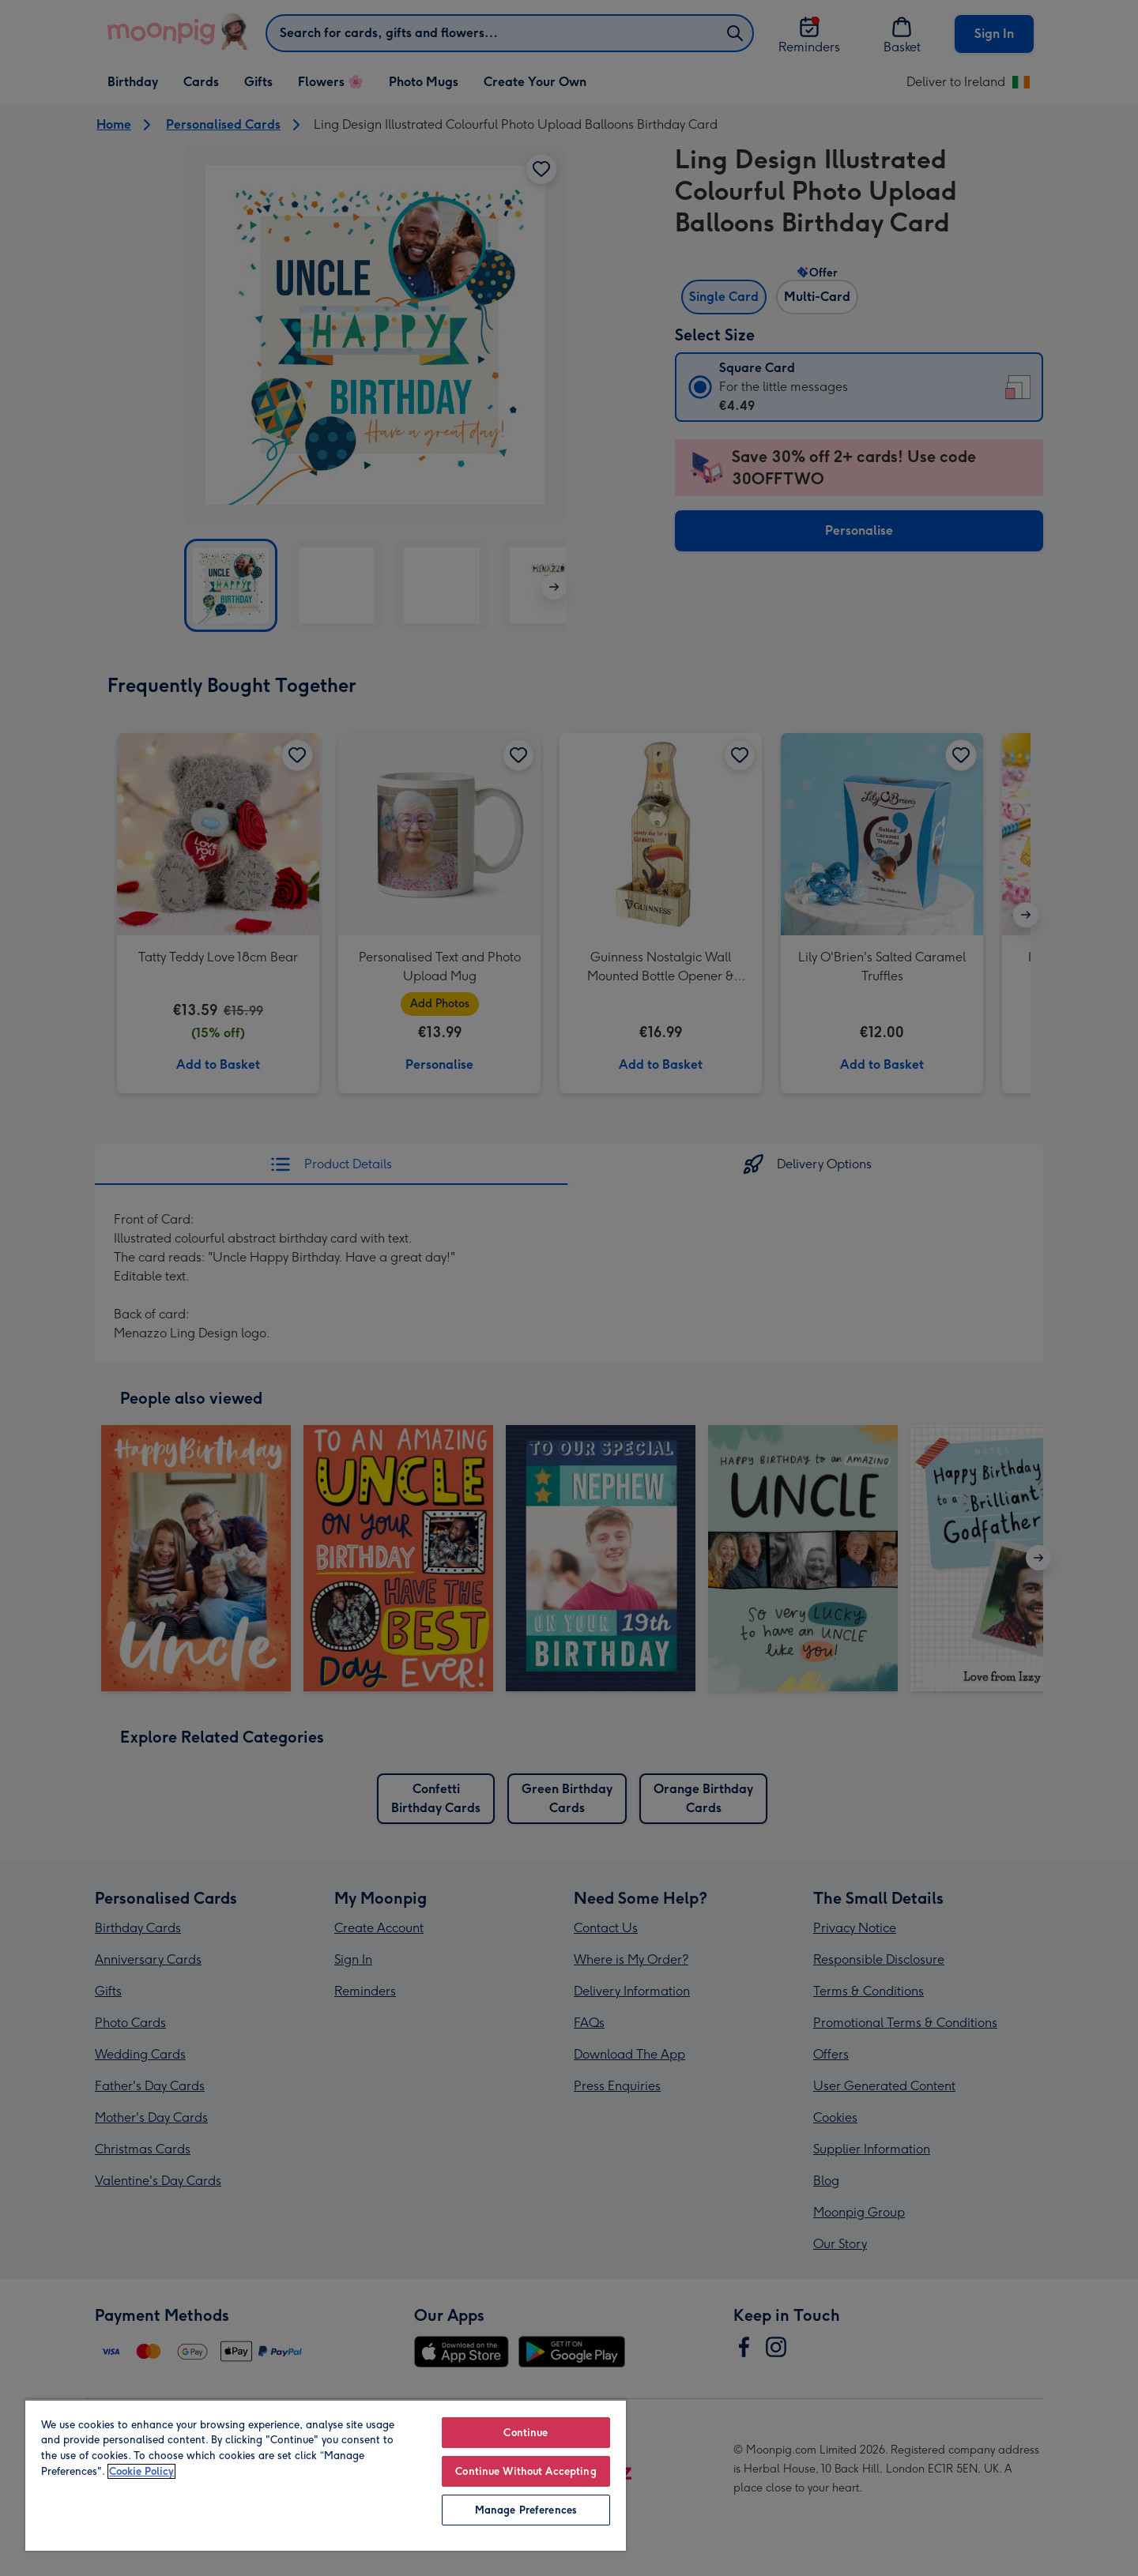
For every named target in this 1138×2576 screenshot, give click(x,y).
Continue (525, 2433)
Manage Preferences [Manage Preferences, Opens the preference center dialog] (526, 2510)
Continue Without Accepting (525, 2471)
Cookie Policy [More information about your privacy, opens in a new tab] (141, 2471)
